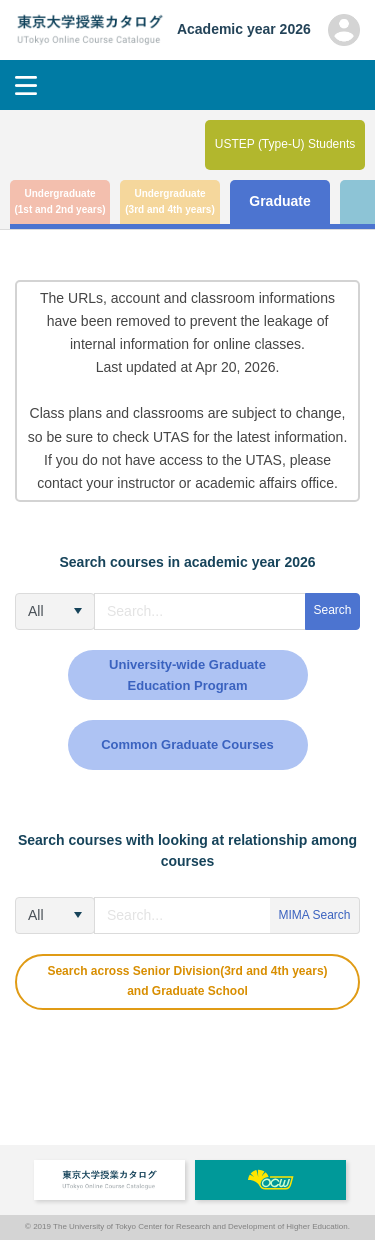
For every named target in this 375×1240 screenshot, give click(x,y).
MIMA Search (314, 915)
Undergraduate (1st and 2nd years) (59, 202)
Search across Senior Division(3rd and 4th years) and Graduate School (187, 981)
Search (332, 610)
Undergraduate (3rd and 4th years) (169, 202)
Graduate (279, 201)
